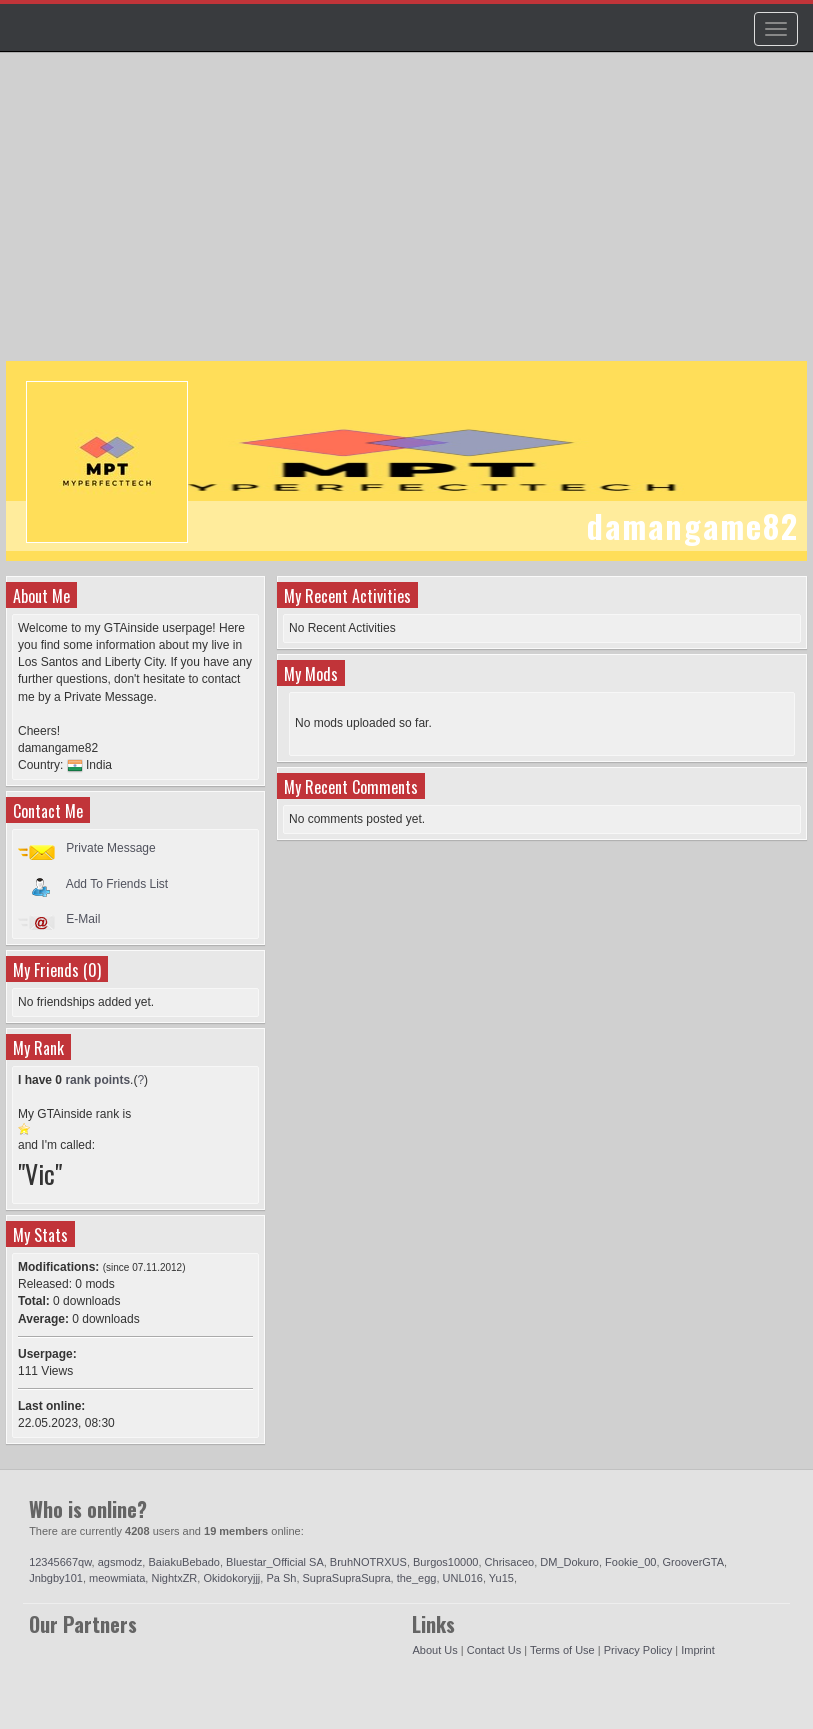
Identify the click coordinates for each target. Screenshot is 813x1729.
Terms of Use (562, 1650)
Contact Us (494, 1650)
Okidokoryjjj (231, 1578)
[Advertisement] (409, 216)
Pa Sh (281, 1578)
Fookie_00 (630, 1562)
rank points (97, 1080)
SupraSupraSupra (347, 1578)
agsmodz (120, 1562)
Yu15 (501, 1578)
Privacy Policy (638, 1650)
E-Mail (83, 919)
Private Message (110, 848)
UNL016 (463, 1578)
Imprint (698, 1650)
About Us (434, 1650)
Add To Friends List (117, 883)
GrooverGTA (694, 1562)
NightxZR (174, 1578)
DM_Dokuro (569, 1562)
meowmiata (117, 1578)
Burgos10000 (445, 1562)
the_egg (417, 1578)
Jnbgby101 (56, 1578)
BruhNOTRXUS (368, 1562)
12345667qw (60, 1562)
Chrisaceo (510, 1562)
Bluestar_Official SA (275, 1562)
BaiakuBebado (184, 1562)
